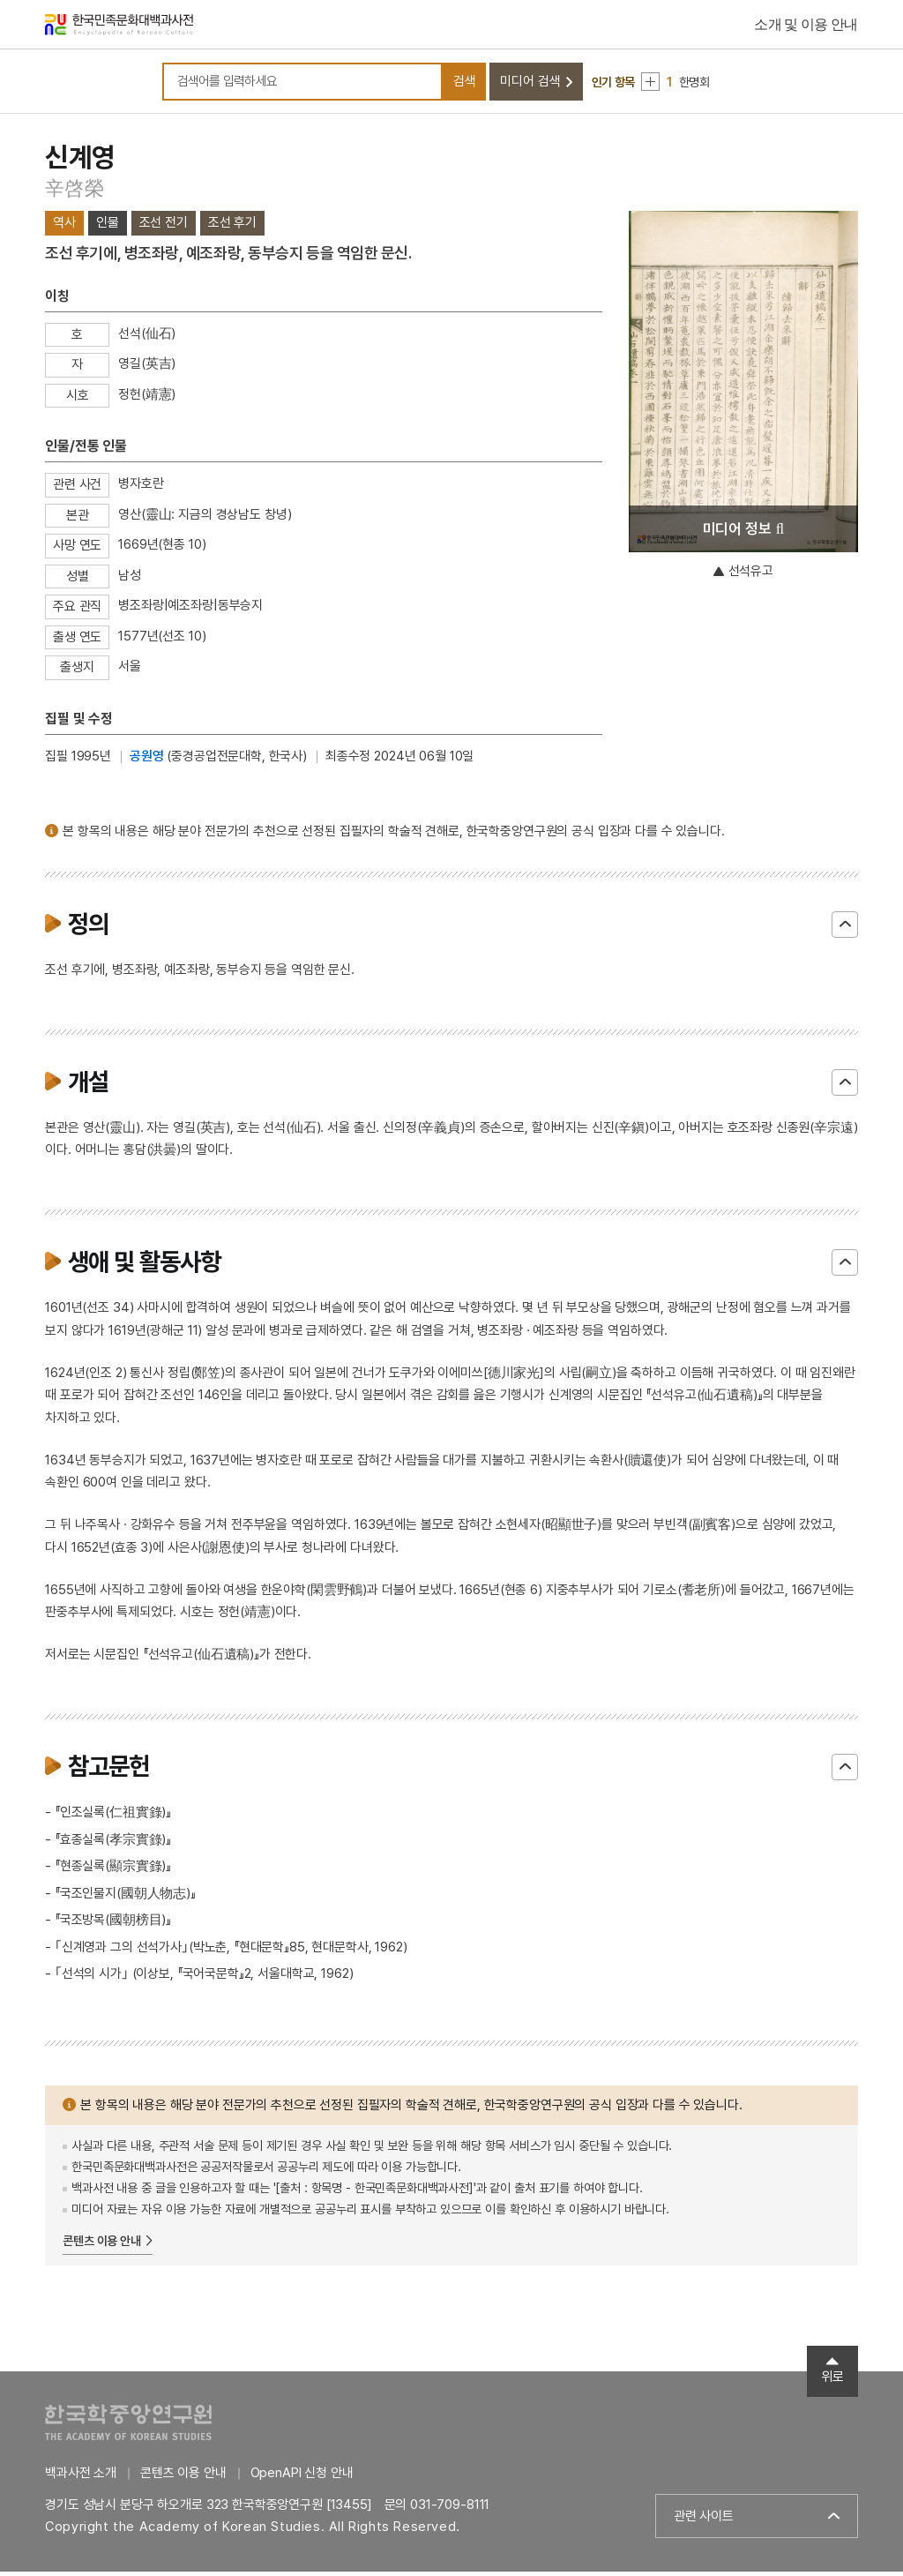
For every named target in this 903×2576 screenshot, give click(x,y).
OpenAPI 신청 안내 (302, 2477)
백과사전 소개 (80, 2477)
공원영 (147, 760)
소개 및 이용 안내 (806, 26)
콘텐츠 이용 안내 (102, 2245)
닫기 (845, 929)
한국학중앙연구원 (128, 2426)
